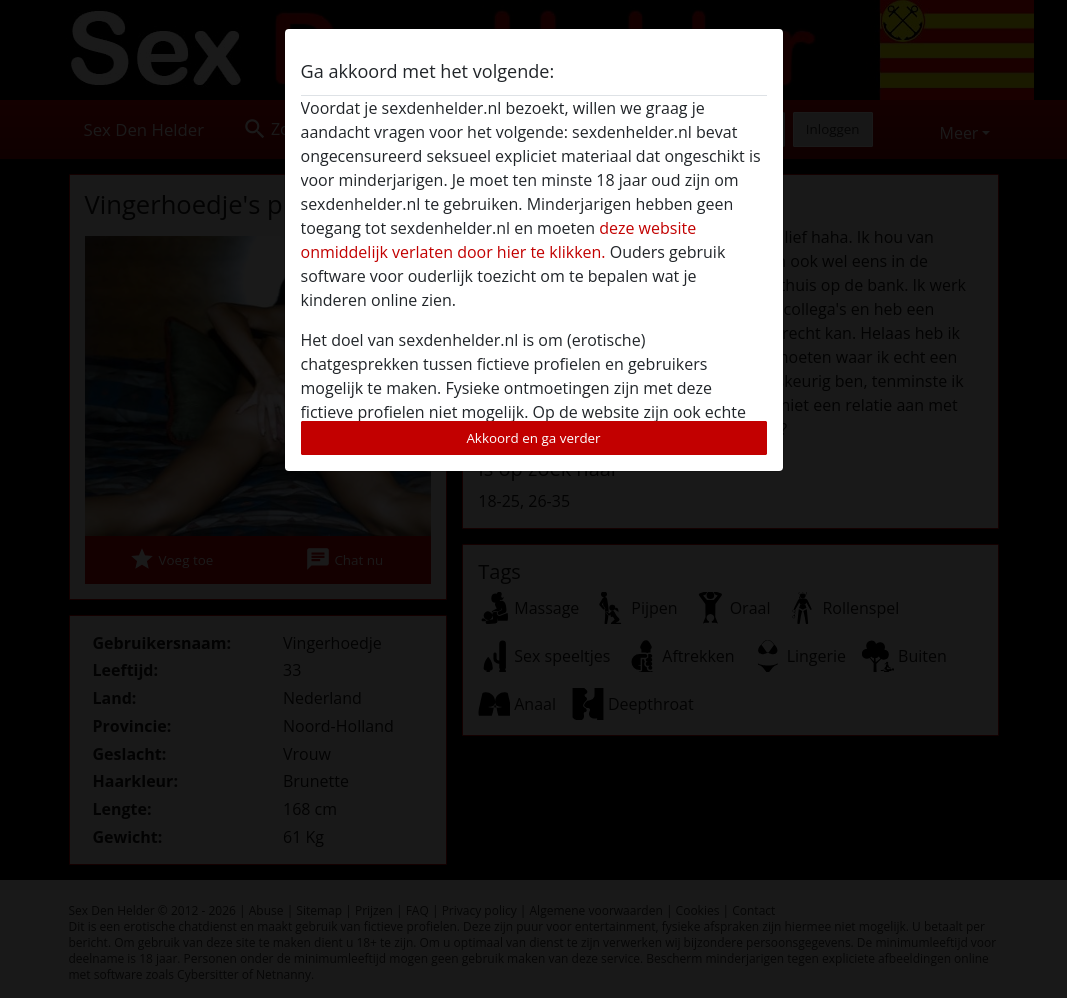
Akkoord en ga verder (533, 438)
